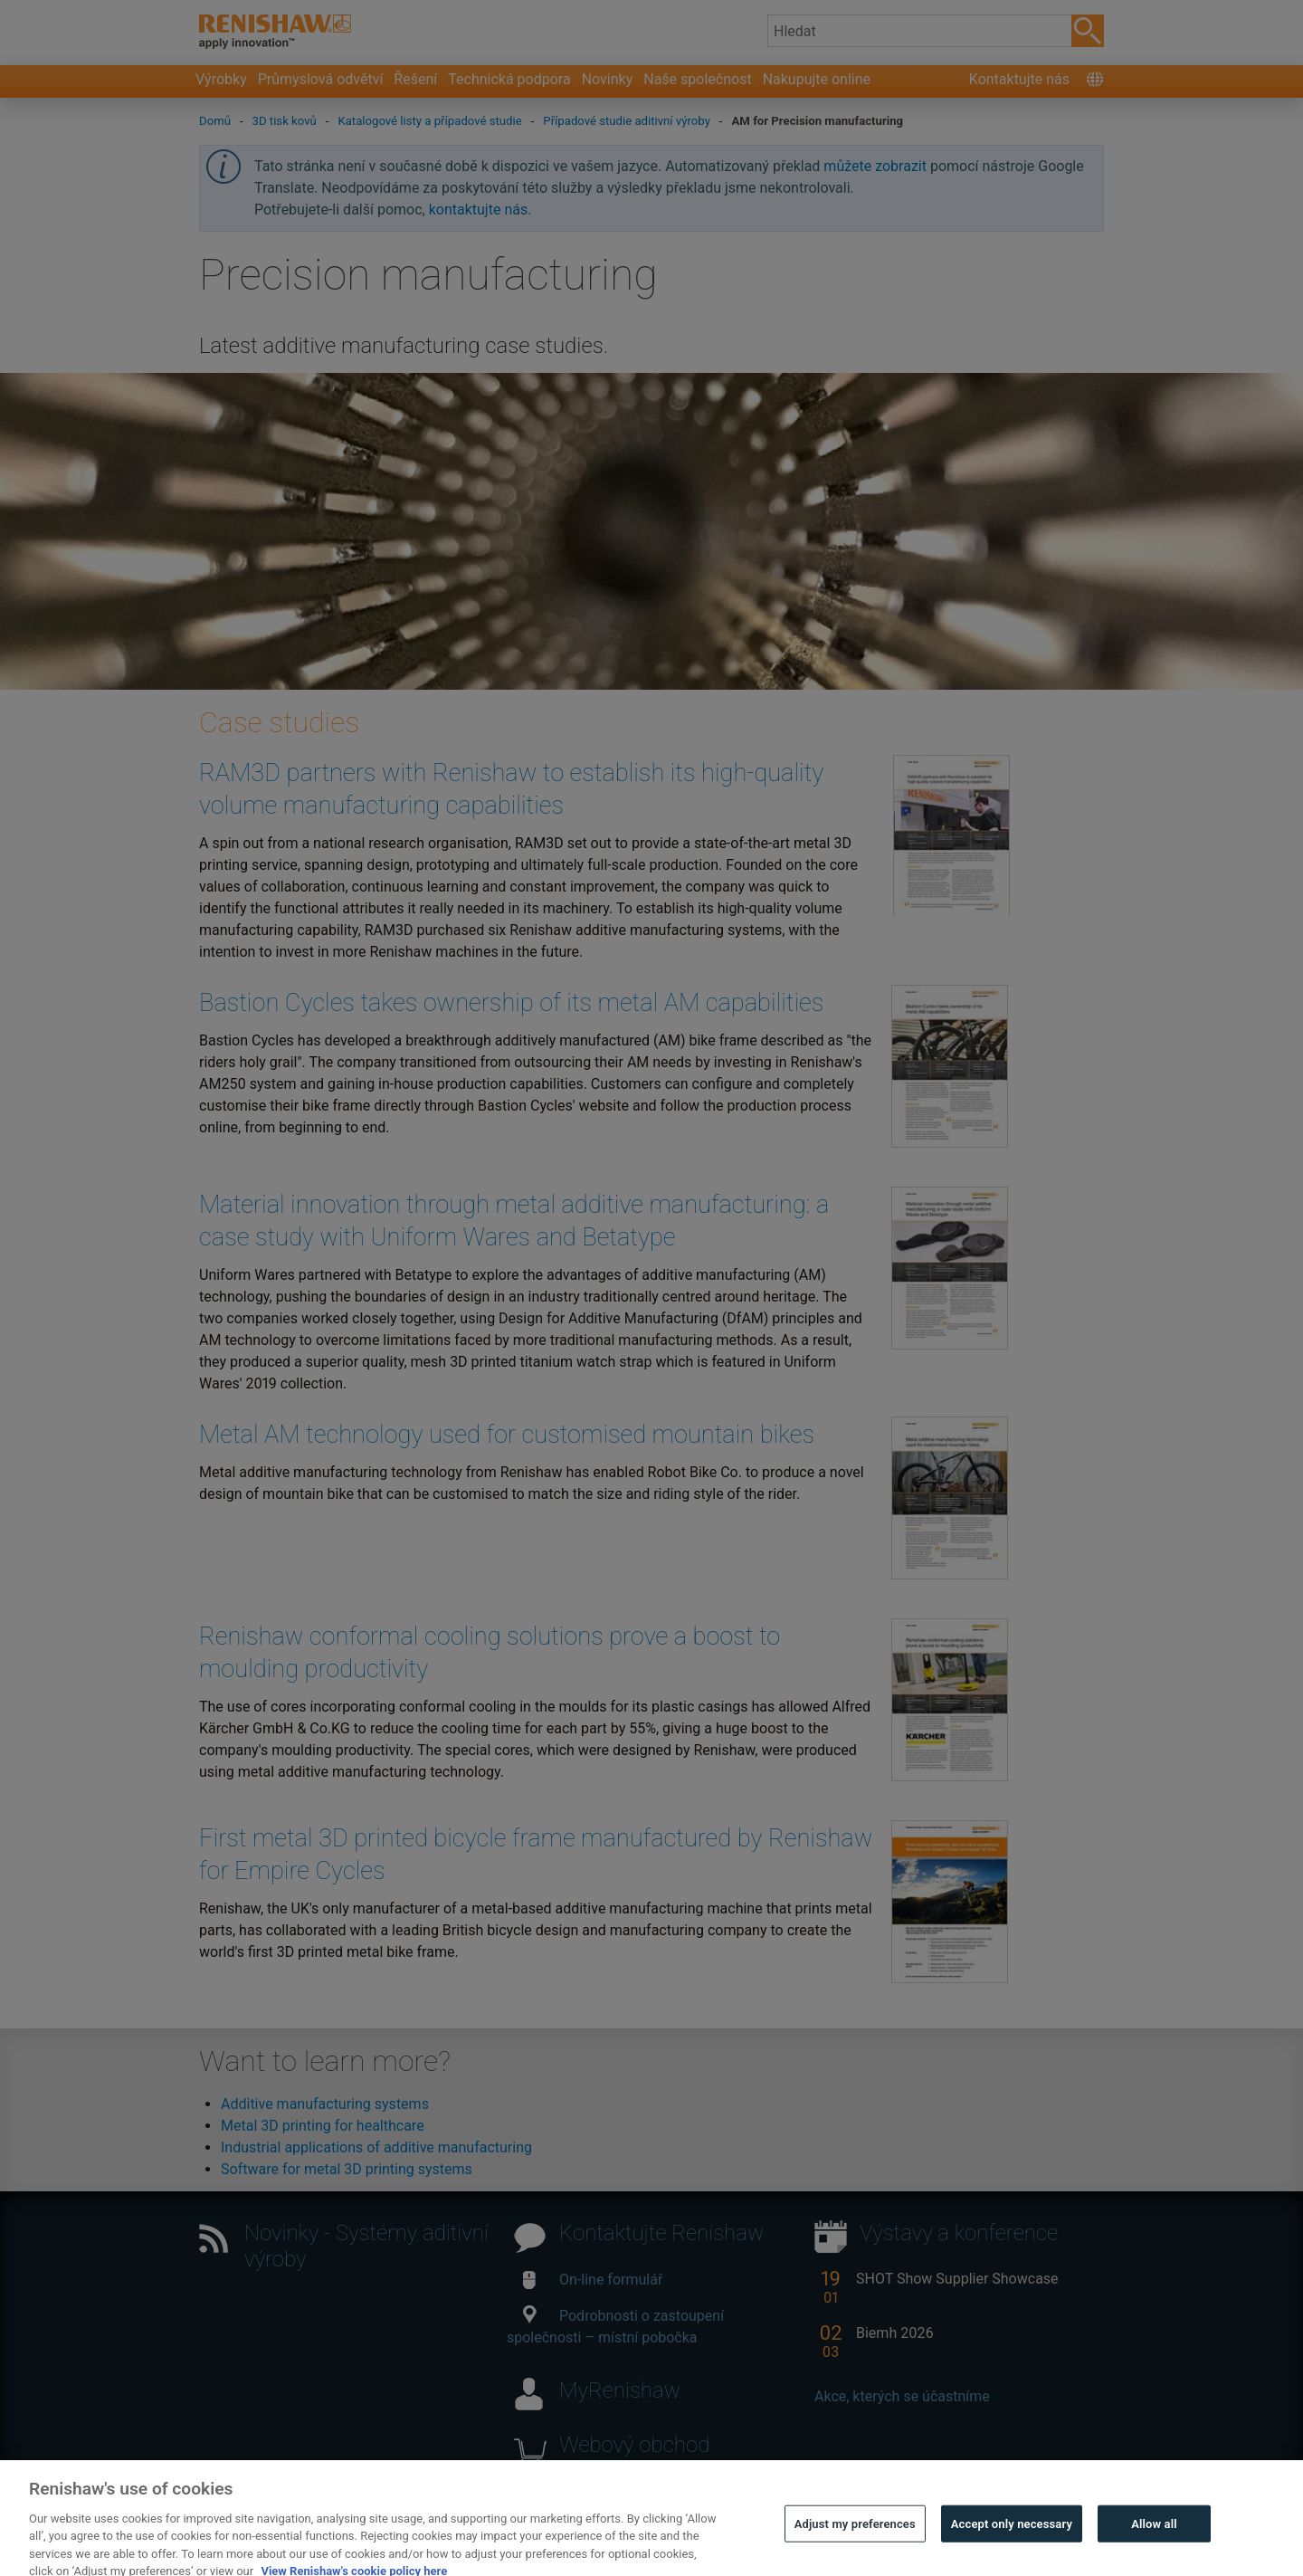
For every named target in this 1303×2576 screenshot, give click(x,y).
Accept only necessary (1011, 2541)
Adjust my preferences (855, 2541)
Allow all (1154, 2541)
